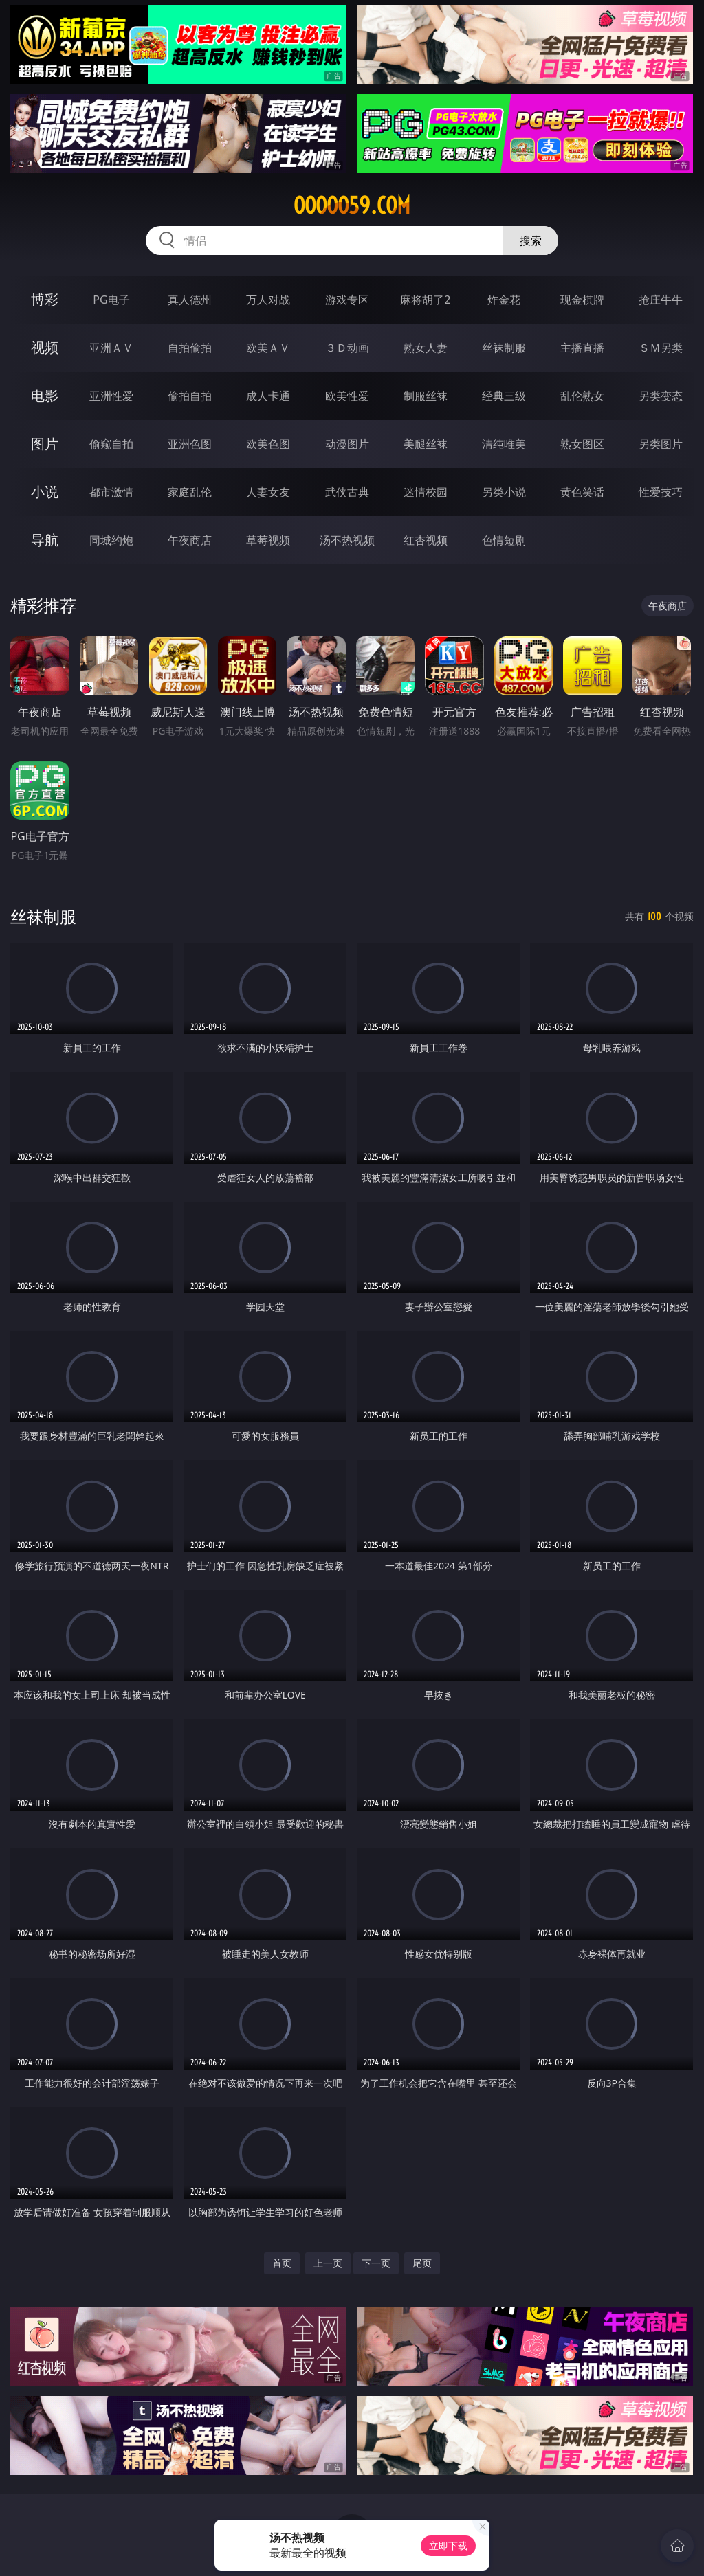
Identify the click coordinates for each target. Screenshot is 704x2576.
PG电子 (111, 299)
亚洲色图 (190, 443)
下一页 (376, 2263)
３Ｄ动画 (347, 347)
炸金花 (503, 299)
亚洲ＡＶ (111, 347)
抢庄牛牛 (661, 299)
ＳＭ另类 (661, 347)
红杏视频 (426, 540)
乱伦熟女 (582, 395)
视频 (44, 347)
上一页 (328, 2263)
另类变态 (661, 395)
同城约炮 (111, 540)
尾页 (422, 2263)
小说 (44, 491)
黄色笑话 (582, 492)
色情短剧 (504, 540)
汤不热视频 (347, 540)
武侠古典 (347, 492)
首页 (282, 2263)
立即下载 (448, 2545)
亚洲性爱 (111, 395)
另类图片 (661, 443)
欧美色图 (268, 443)
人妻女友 (268, 492)
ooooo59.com (352, 205)
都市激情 (111, 492)
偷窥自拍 (111, 443)
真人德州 (190, 299)
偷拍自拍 (190, 395)
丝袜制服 (504, 347)
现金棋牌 (582, 299)
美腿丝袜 (426, 443)
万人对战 (268, 299)
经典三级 (504, 395)
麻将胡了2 (425, 299)
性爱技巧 (661, 492)
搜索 (531, 240)
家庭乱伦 (190, 492)
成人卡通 (268, 395)
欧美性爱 (347, 395)
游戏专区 (347, 299)
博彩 (44, 299)
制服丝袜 (426, 395)
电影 (44, 395)
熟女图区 (582, 443)
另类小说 (504, 492)
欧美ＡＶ (268, 347)
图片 (44, 443)
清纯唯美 (504, 443)
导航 (44, 539)
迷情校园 (426, 492)
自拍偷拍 (190, 347)
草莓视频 (268, 540)
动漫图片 (347, 443)
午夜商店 (190, 540)
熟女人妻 (426, 347)
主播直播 (582, 347)
